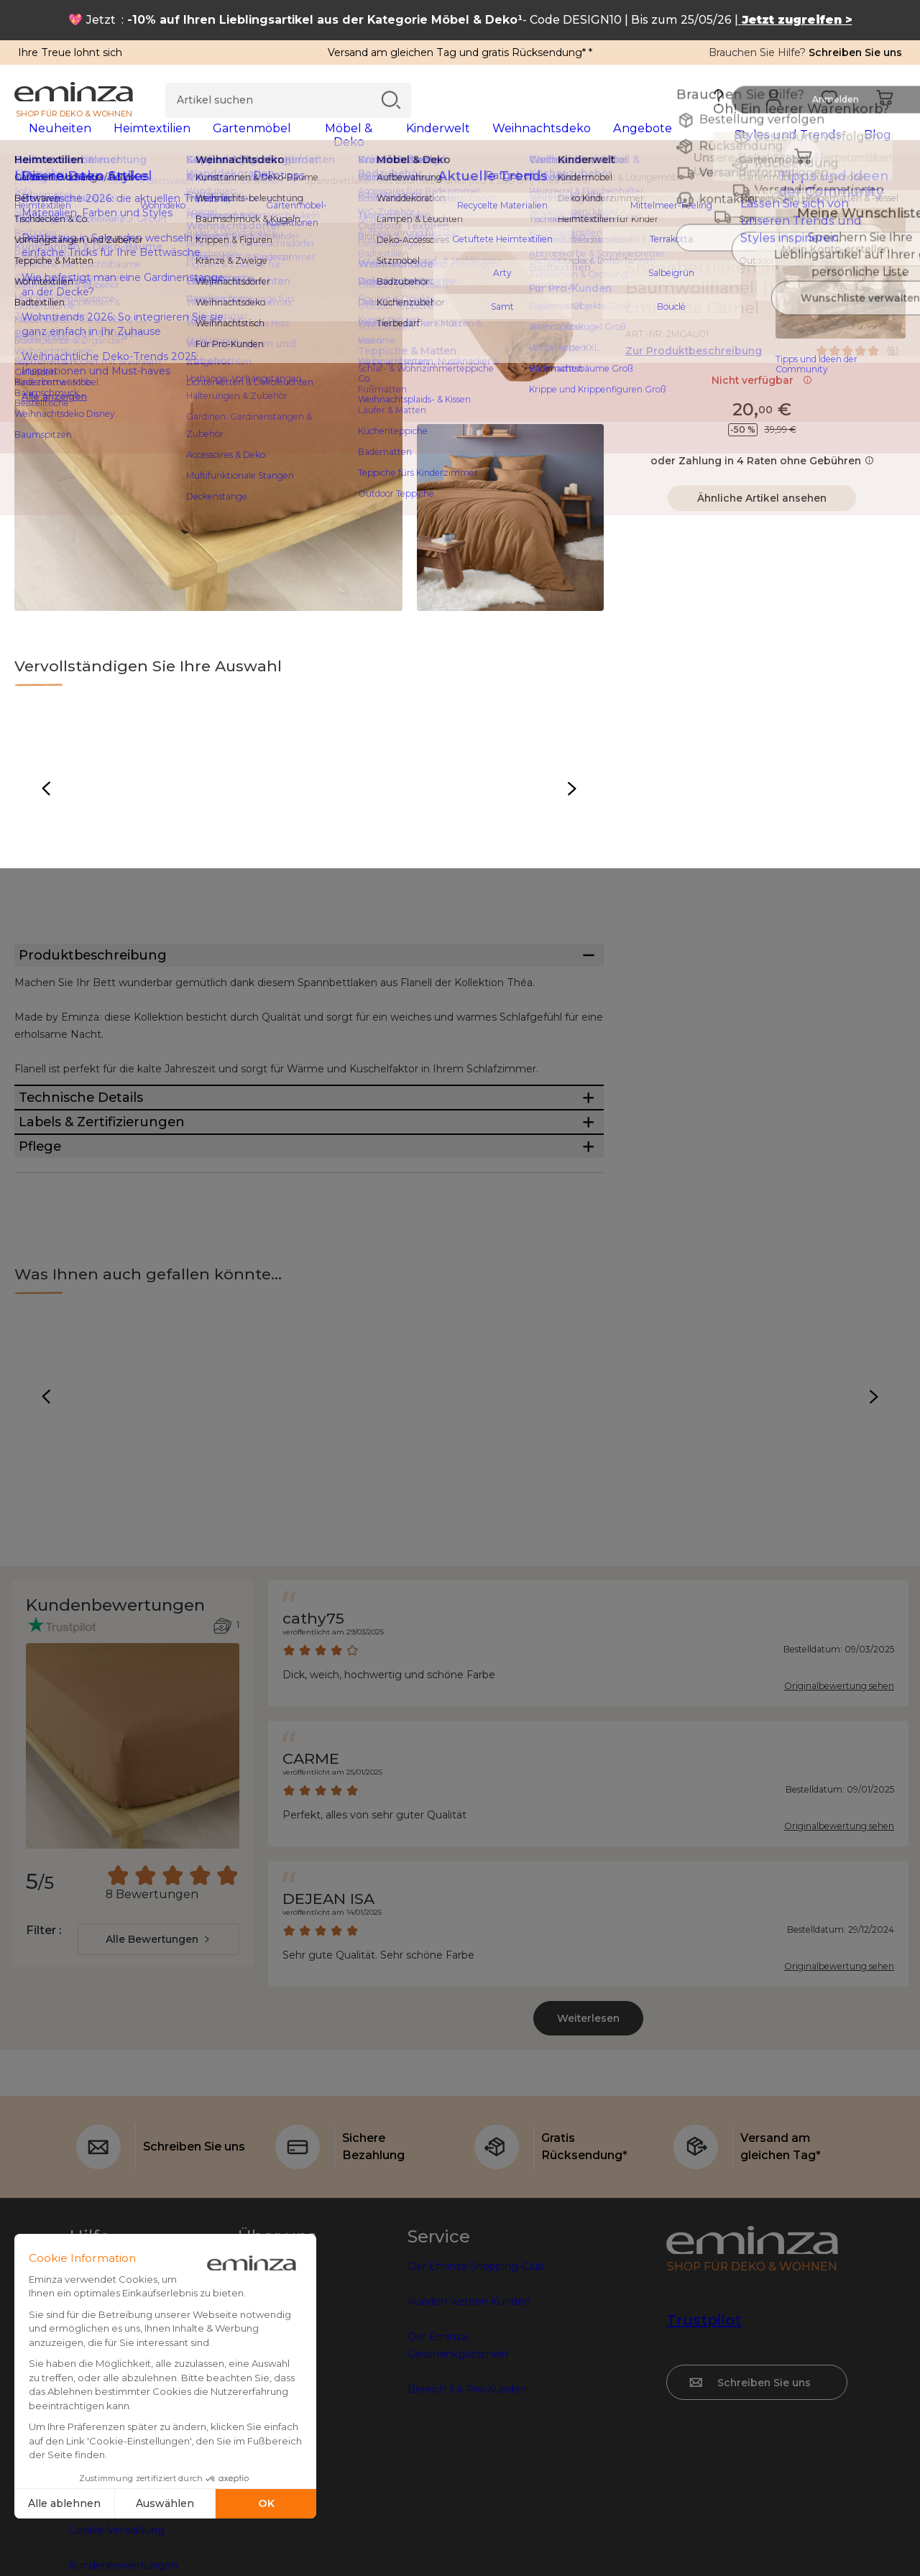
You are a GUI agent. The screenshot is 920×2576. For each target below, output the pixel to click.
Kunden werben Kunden (469, 2417)
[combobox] (158, 2056)
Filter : (43, 2046)
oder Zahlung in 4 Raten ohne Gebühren (762, 470)
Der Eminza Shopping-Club (476, 2382)
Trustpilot (703, 2436)
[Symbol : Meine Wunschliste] (890, 277)
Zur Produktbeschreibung (693, 360)
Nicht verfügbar (762, 389)
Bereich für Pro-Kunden (467, 2505)
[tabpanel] (350, 142)
